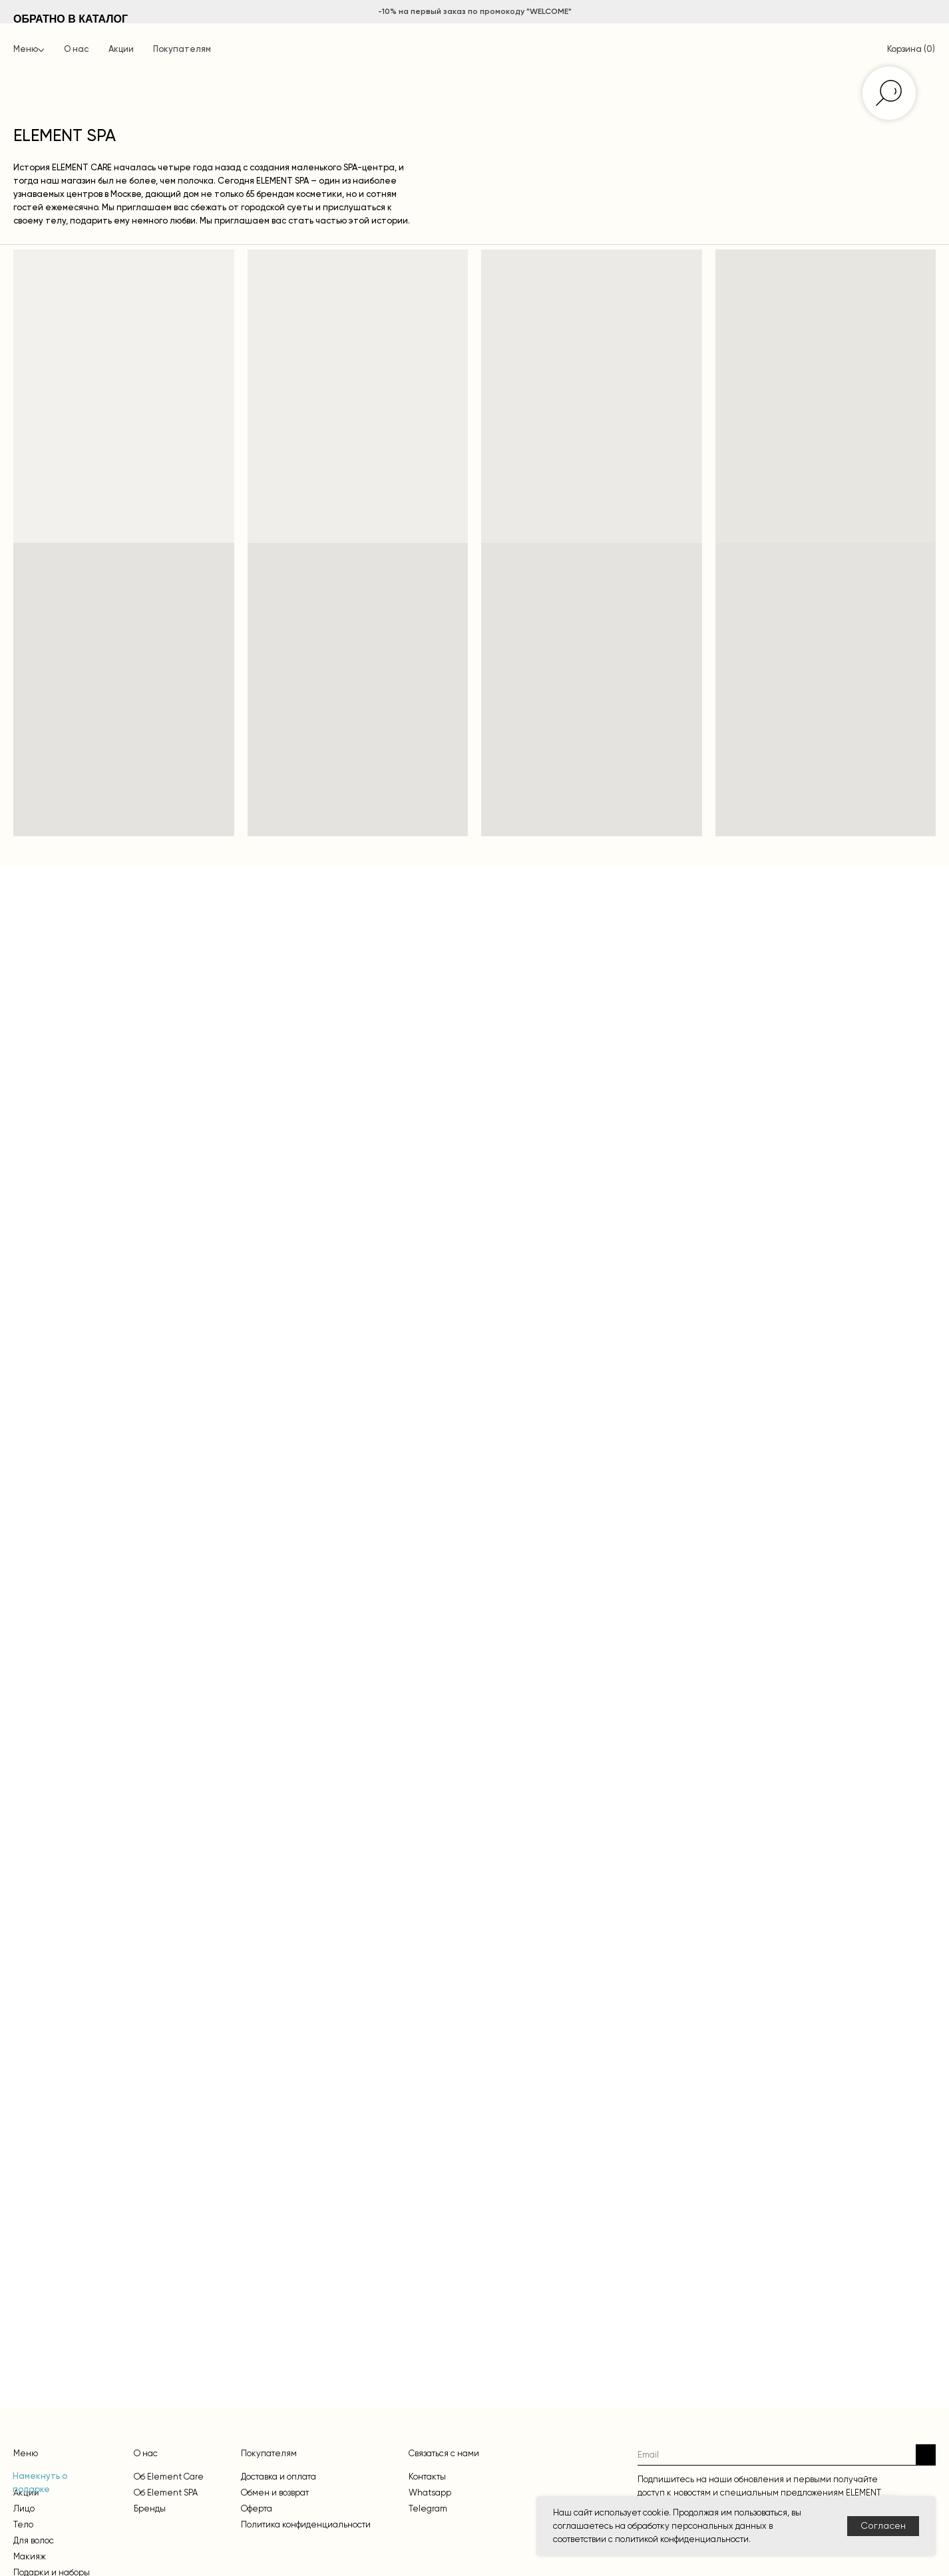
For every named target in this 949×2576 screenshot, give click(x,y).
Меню (25, 49)
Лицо (24, 2508)
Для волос (33, 2540)
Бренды (150, 2508)
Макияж (29, 2556)
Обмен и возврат (275, 2492)
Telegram (428, 2508)
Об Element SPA (166, 2492)
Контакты (427, 2477)
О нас (76, 49)
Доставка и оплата (278, 2477)
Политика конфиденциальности (306, 2524)
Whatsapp (430, 2492)
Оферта (256, 2508)
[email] (777, 2455)
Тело (23, 2524)
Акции (121, 49)
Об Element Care (169, 2477)
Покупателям (182, 49)
